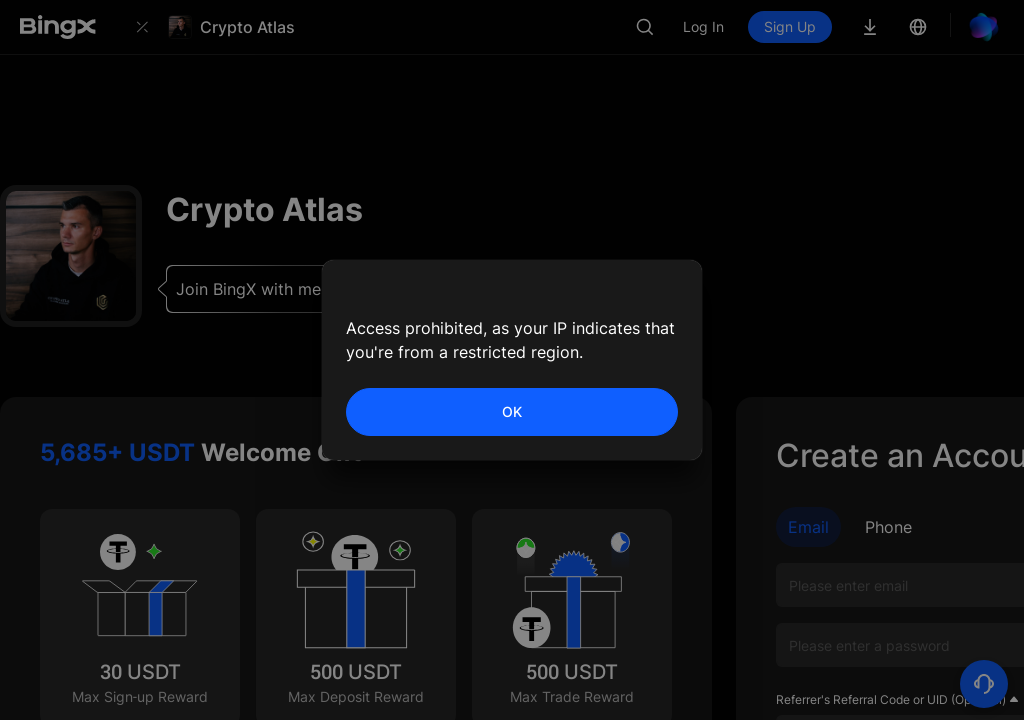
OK (512, 411)
